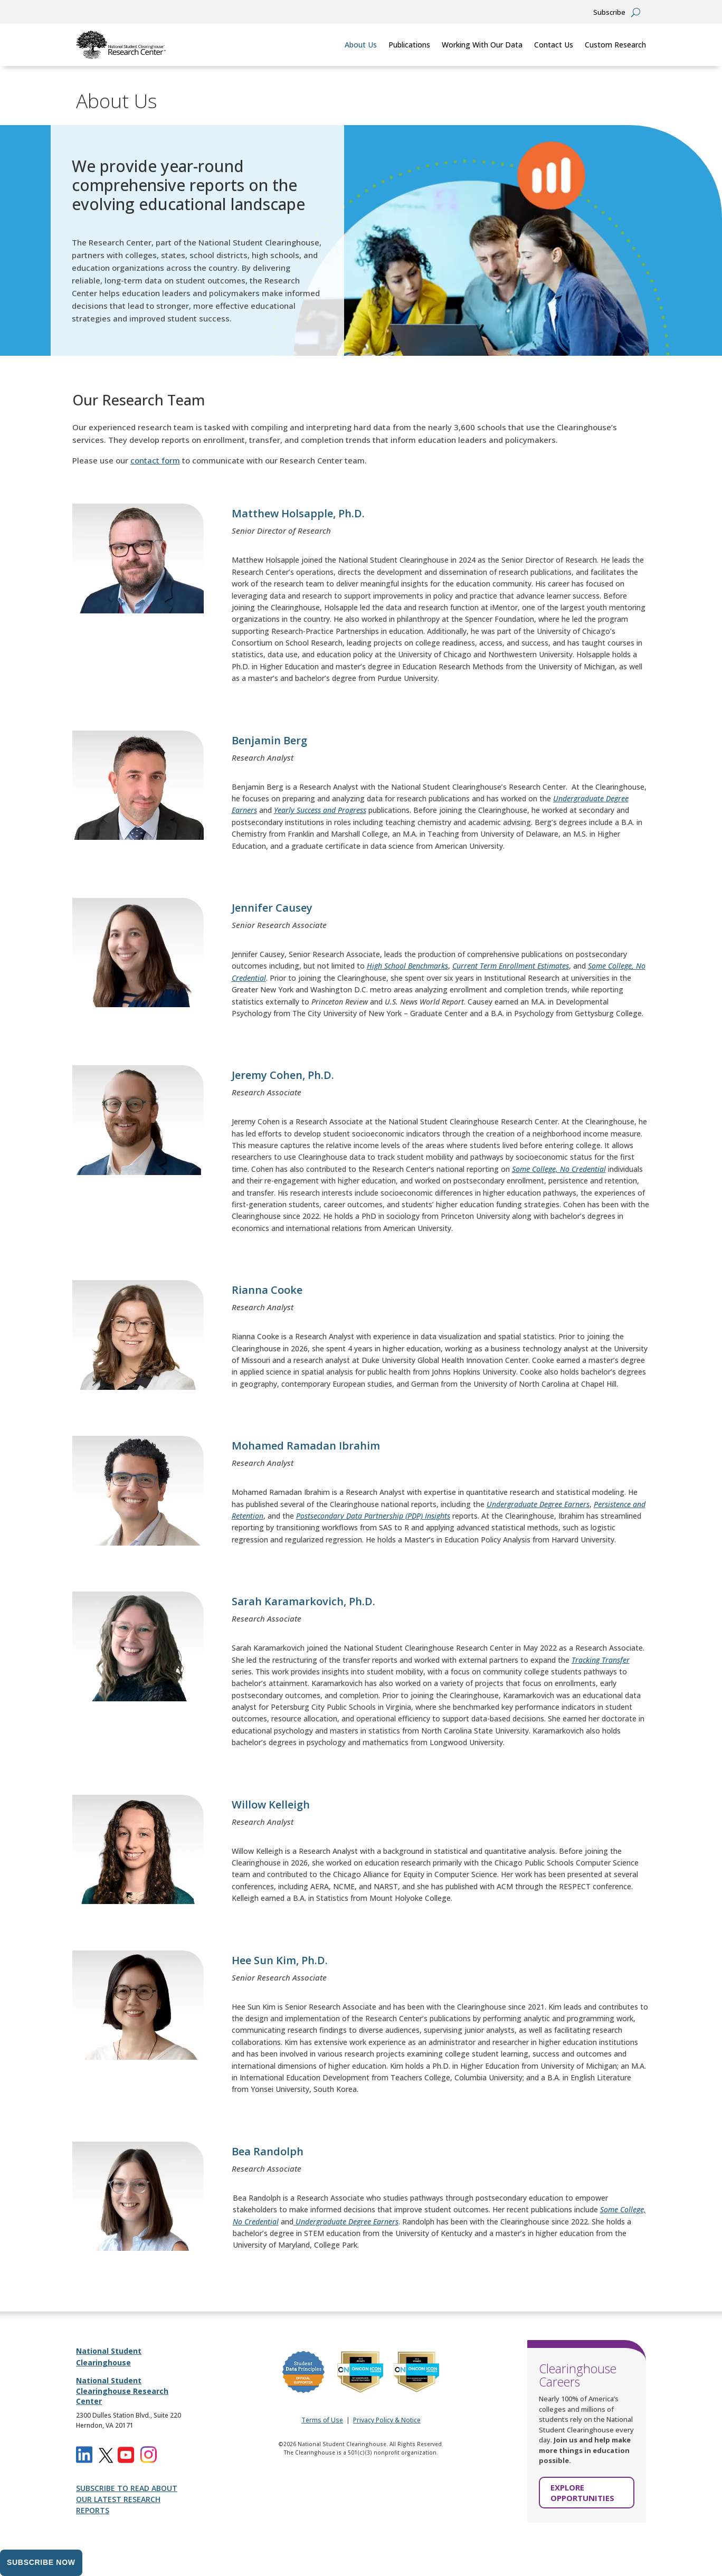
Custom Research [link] (615, 45)
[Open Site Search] (635, 12)
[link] (121, 45)
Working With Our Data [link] (482, 45)
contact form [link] (155, 460)
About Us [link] (361, 45)
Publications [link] (409, 45)
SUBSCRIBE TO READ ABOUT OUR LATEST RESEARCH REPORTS (126, 2499)
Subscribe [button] (609, 12)
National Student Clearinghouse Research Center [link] (122, 2390)
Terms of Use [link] (322, 2420)
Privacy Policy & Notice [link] (387, 2420)
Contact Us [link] (553, 45)
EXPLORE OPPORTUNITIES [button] (582, 2492)
